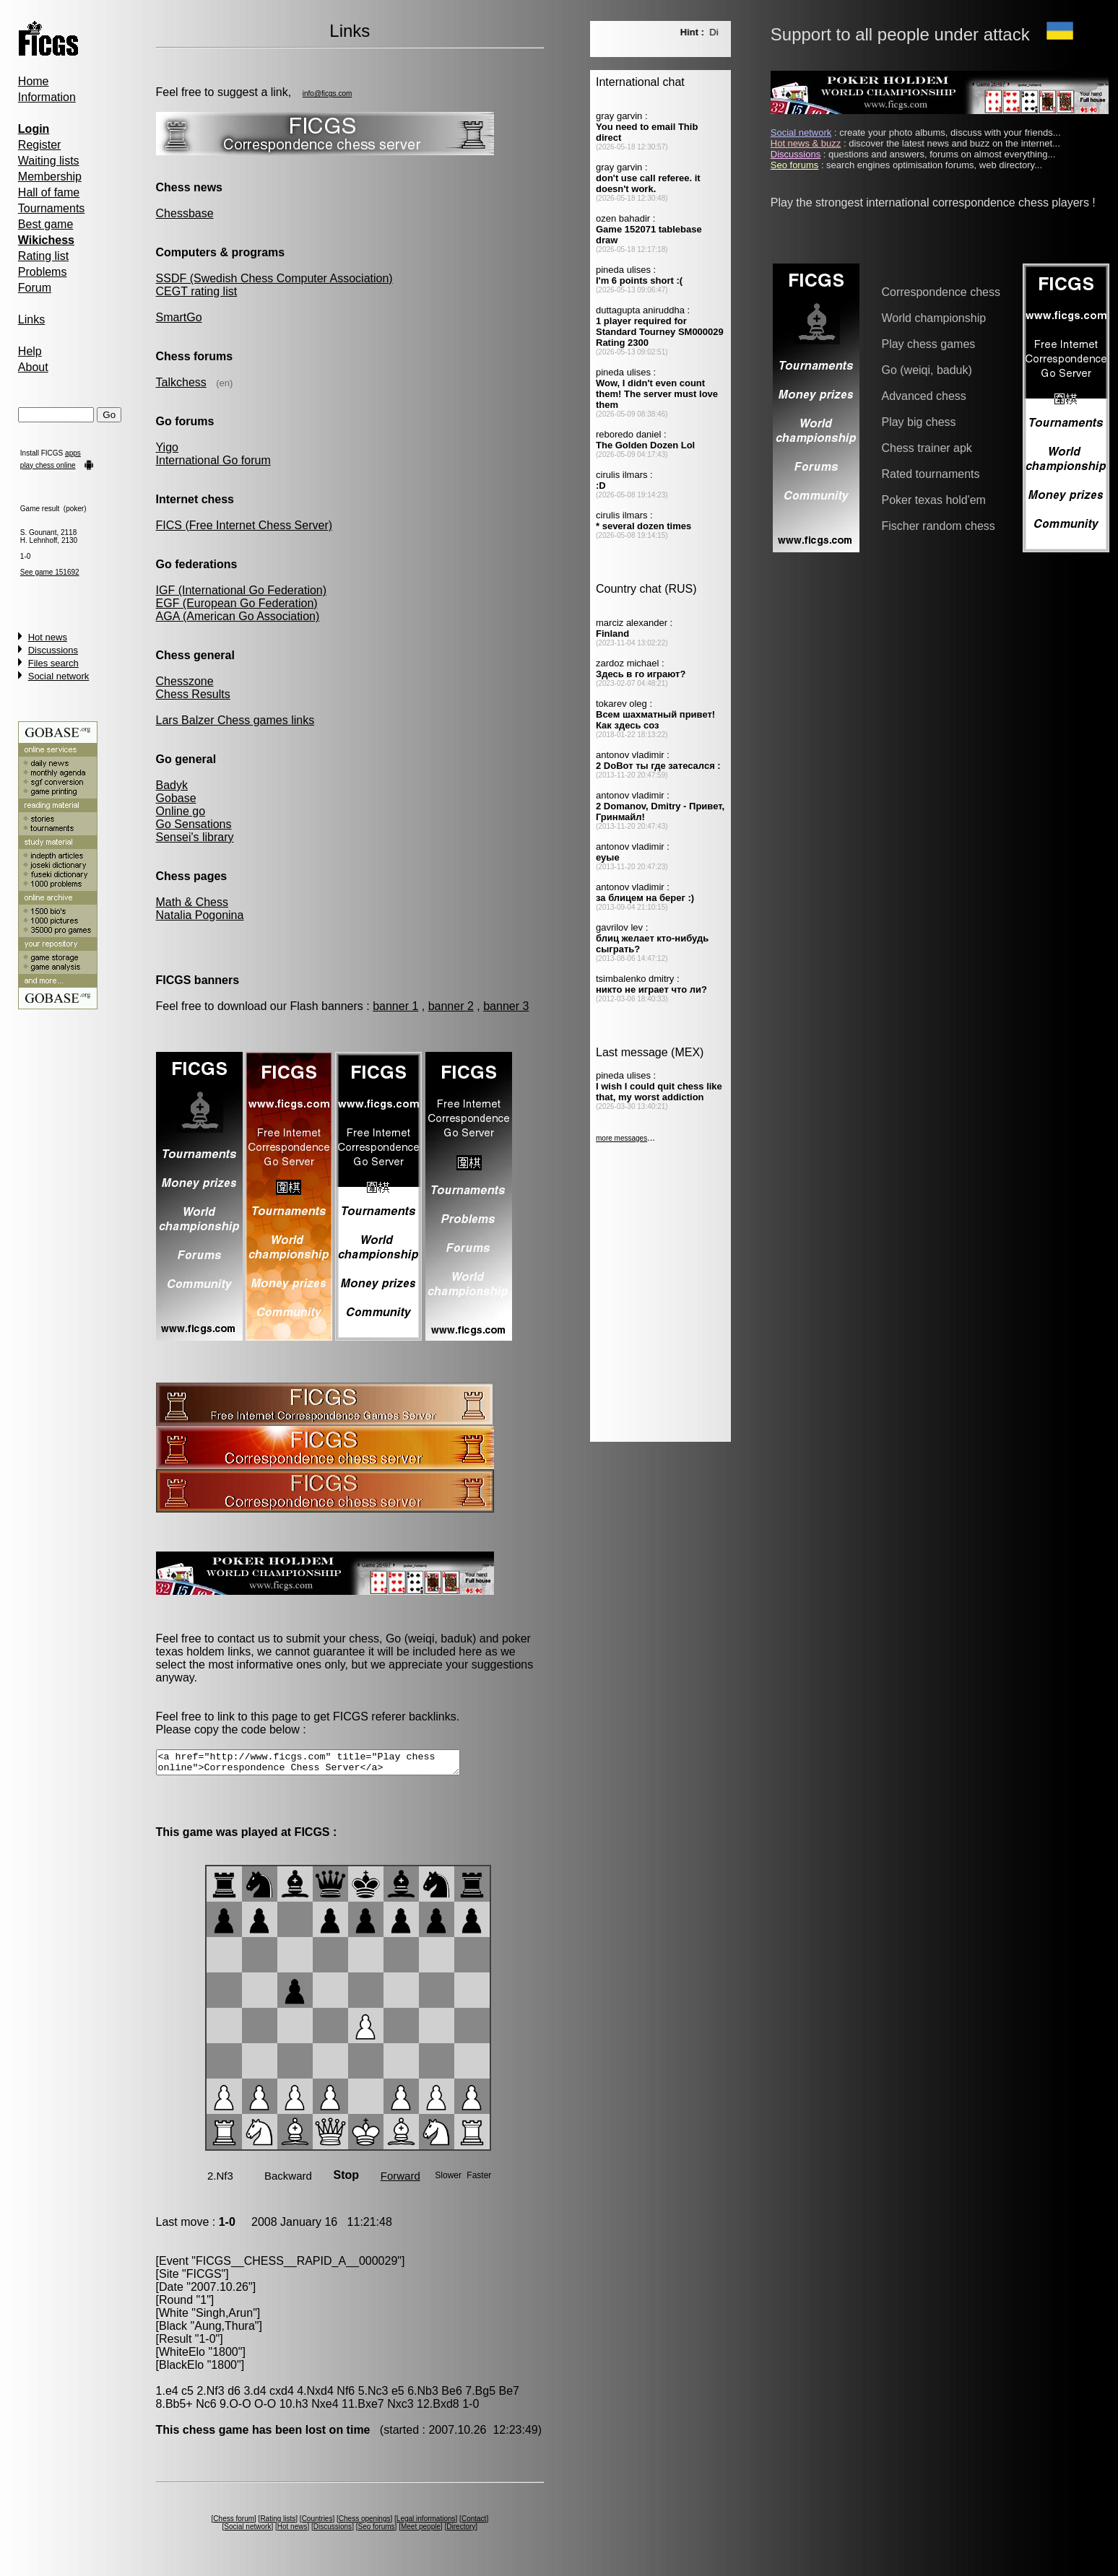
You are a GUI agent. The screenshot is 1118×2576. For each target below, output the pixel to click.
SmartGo (179, 317)
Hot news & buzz (806, 143)
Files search (53, 663)
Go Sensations (194, 824)
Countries (317, 2523)
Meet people (421, 2531)
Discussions (53, 650)
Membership (50, 176)
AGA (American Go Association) (238, 616)
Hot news (47, 637)
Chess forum (233, 2523)
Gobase (176, 798)
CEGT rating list (197, 291)
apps (73, 453)
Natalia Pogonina (200, 915)
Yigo (167, 447)
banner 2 (451, 1006)
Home (33, 81)
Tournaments (51, 208)
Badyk (172, 785)
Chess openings (365, 2523)
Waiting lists (48, 161)
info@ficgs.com (327, 93)
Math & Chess (192, 902)
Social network (59, 676)
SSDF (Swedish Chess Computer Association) (274, 278)
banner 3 (506, 1006)
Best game (45, 224)
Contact (474, 2523)
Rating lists (278, 2523)
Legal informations (426, 2523)
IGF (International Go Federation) (241, 590)
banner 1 (395, 1006)
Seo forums (376, 2531)
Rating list (43, 256)
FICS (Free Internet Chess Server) (244, 525)
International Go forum (213, 460)
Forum (34, 288)
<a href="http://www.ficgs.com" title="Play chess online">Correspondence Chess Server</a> (326, 1764)
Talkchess (181, 382)
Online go (181, 811)
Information (47, 97)
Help (30, 351)
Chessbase (185, 213)
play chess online (48, 465)
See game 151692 (49, 572)
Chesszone (185, 681)
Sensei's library (195, 837)
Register (39, 145)
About (33, 367)
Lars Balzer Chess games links (235, 720)
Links (31, 319)
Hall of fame (48, 192)
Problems (42, 272)
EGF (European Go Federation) (237, 603)
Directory (460, 2531)
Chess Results (193, 694)
